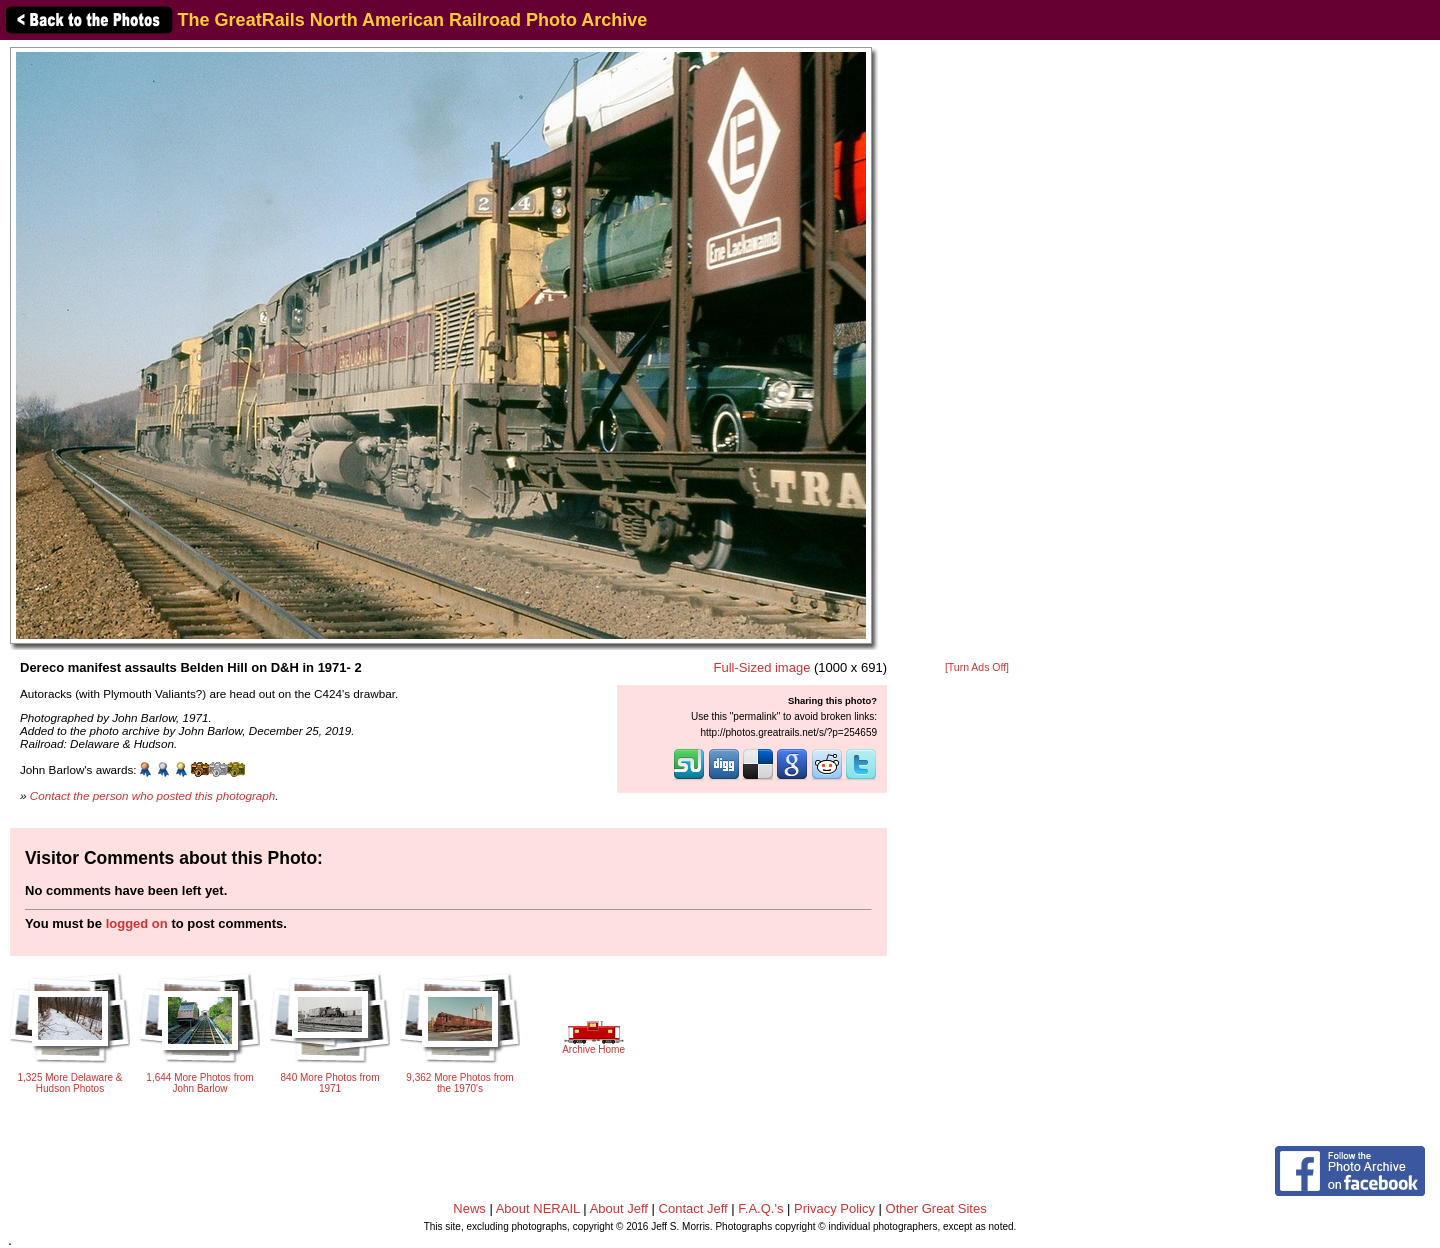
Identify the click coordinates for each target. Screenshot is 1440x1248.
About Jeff (619, 1208)
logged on (137, 923)
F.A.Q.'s (760, 1208)
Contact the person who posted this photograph (153, 795)
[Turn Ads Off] (977, 667)
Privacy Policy (834, 1208)
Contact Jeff (693, 1208)
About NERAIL (538, 1208)
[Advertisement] (977, 352)
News (469, 1208)
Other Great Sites (936, 1208)
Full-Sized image (762, 667)
